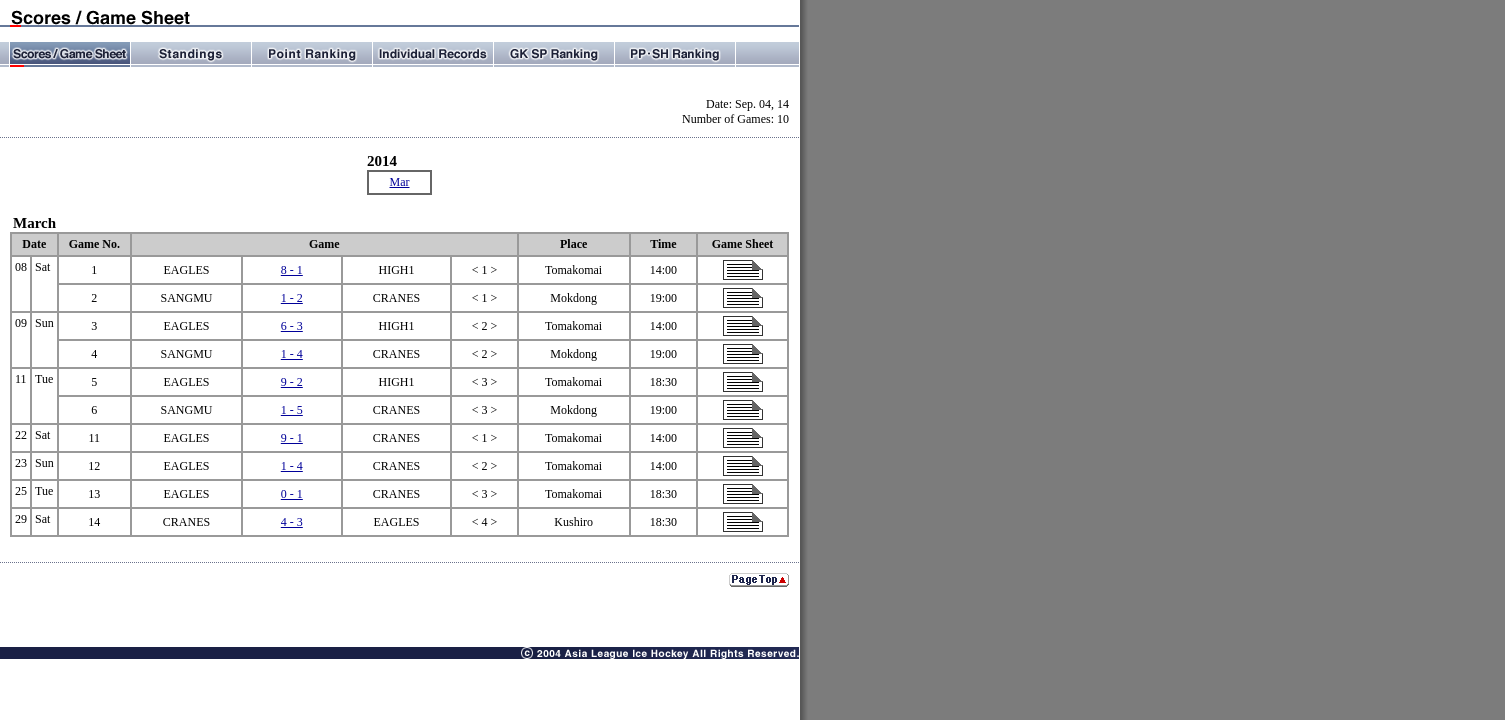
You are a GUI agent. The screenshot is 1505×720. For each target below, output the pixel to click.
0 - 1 (292, 494)
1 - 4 (292, 354)
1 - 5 (292, 410)
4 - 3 (292, 522)
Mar (400, 182)
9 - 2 (292, 382)
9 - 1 (292, 438)
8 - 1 (292, 270)
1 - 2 (292, 298)
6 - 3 (292, 326)
